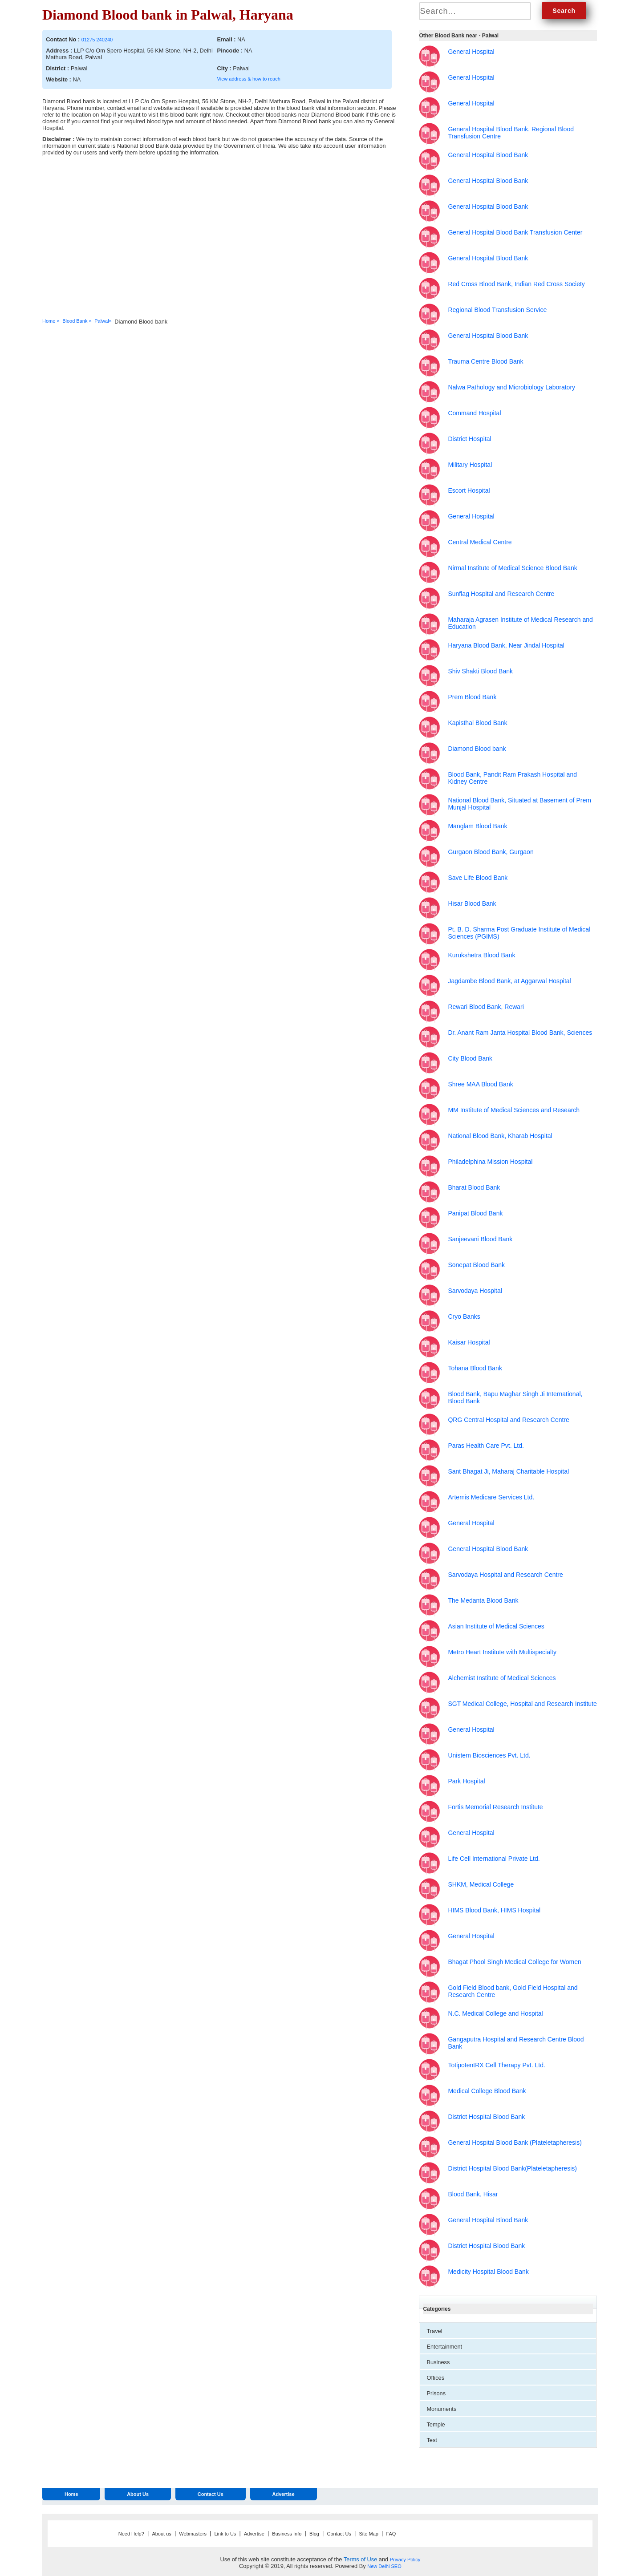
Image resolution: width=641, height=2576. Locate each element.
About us (161, 2533)
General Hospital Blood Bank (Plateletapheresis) (514, 2142)
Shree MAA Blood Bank (480, 1084)
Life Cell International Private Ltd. (494, 1858)
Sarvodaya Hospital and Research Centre (505, 1574)
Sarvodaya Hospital (475, 1290)
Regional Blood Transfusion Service (497, 309)
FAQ (391, 2533)
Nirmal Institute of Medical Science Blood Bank (512, 567)
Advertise (283, 2494)
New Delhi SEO (384, 2566)
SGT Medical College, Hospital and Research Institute (522, 1703)
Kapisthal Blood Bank (477, 722)
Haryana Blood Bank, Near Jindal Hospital (506, 645)
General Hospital (471, 51)
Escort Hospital (469, 490)
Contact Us (210, 2494)
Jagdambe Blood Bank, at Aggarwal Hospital (509, 980)
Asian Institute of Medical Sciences (496, 1626)
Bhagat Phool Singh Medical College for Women (514, 1961)
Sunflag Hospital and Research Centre (501, 593)
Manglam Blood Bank (477, 826)
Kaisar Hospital (469, 1342)
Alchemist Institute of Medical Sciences (502, 1677)
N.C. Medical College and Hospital (495, 2013)
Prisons (436, 2393)
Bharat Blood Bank (474, 1187)
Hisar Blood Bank (472, 903)
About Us (138, 2494)
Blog (314, 2533)
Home (71, 2494)
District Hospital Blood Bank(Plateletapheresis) (512, 2168)
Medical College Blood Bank (487, 2090)
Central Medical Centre (479, 542)
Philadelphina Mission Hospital (490, 1161)
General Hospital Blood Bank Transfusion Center (515, 232)
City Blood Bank (470, 1058)
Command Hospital (474, 413)
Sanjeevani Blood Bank (480, 1239)
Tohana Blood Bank (475, 1368)
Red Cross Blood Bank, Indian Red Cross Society (516, 284)
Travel (434, 2331)
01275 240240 (97, 39)
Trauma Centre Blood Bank (485, 361)
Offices (435, 2377)
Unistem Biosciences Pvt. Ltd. (489, 1755)
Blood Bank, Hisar (473, 2194)
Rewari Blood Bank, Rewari (485, 1006)
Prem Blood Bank (472, 697)
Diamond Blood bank (477, 748)
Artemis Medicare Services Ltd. (491, 1497)
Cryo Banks (464, 1316)
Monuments (441, 2409)
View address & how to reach (248, 78)
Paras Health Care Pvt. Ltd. (485, 1445)
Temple (435, 2424)
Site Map (368, 2533)
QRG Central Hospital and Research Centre (508, 1419)
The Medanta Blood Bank (483, 1600)
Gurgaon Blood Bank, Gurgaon (490, 851)
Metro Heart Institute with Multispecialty (502, 1652)
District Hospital (469, 438)
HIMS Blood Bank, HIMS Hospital (494, 1910)
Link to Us (225, 2533)
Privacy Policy (405, 2559)
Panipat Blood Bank (475, 1213)
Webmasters (193, 2533)
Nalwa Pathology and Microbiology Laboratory (511, 387)
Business (438, 2362)
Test (431, 2440)
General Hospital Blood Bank (488, 154)
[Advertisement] (291, 242)
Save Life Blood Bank (477, 877)
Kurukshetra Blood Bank (481, 955)
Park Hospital (466, 1781)
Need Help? (131, 2533)
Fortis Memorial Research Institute (495, 1806)
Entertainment (444, 2346)
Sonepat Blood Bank (476, 1264)
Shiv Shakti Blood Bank (480, 671)
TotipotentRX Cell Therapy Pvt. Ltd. (496, 2065)
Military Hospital (470, 464)
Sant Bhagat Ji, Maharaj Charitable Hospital (508, 1471)
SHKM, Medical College (481, 1884)
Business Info (286, 2533)
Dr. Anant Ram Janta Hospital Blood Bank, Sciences (520, 1032)
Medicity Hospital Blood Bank (488, 2271)
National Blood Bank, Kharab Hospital (500, 1135)
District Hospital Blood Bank (486, 2116)
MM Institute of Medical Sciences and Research (514, 1110)
